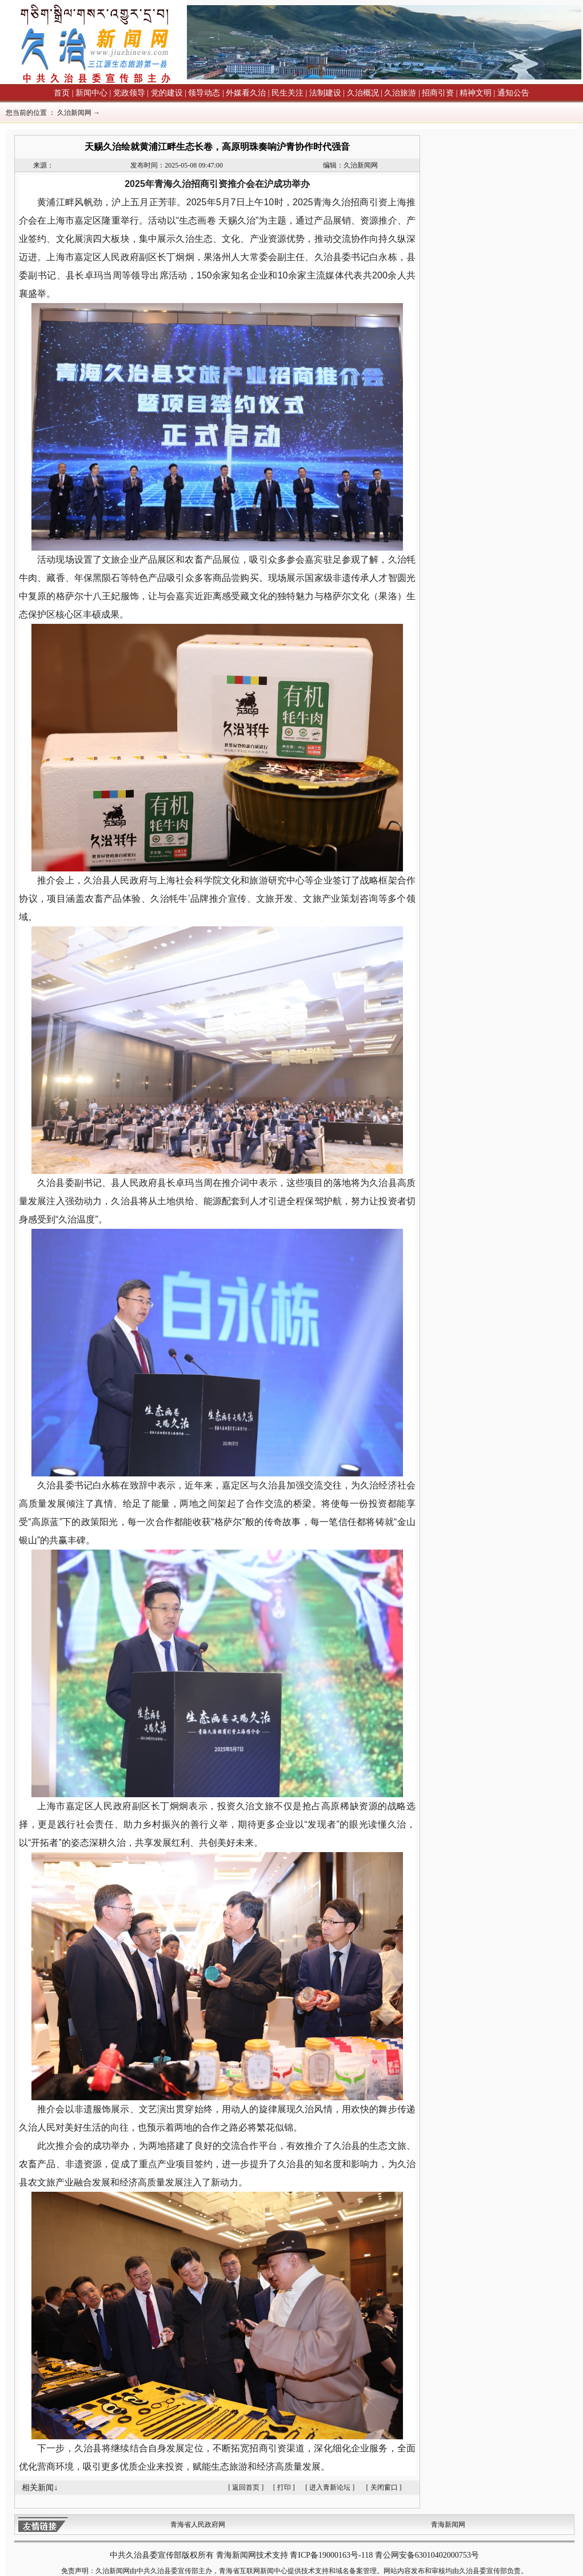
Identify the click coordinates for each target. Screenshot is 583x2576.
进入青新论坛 (329, 2487)
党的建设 (167, 93)
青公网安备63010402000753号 (427, 2555)
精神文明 (476, 93)
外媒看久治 (246, 93)
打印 (284, 2487)
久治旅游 (400, 93)
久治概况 (363, 93)
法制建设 (325, 93)
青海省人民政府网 (197, 2525)
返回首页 (245, 2487)
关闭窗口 (384, 2487)
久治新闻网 (74, 113)
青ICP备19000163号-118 (331, 2555)
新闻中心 (91, 93)
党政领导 (129, 93)
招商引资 (438, 93)
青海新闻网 (448, 2525)
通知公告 (513, 93)
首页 (62, 93)
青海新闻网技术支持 (253, 2555)
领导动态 (204, 93)
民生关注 (287, 93)
